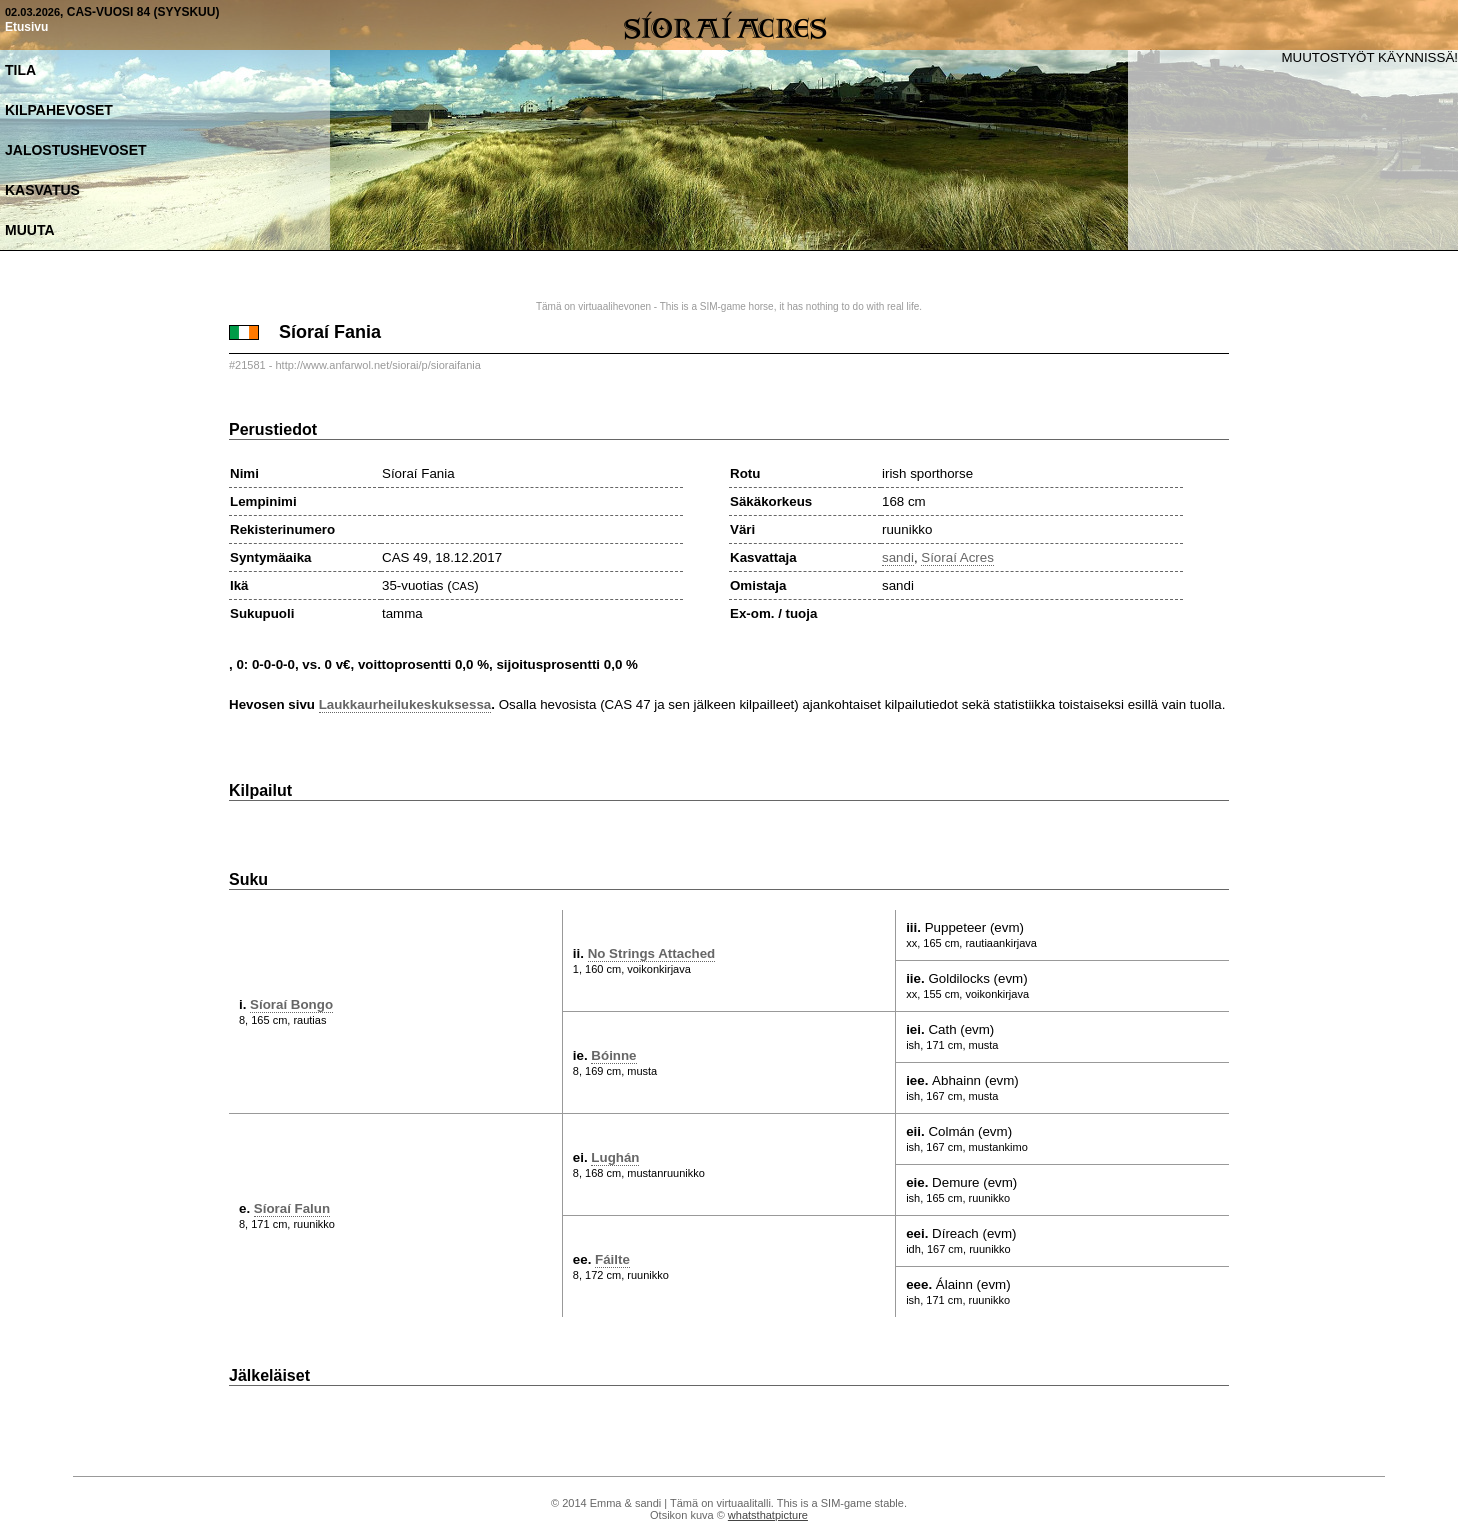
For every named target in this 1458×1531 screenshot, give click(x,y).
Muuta (30, 230)
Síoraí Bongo (291, 1004)
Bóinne (613, 1055)
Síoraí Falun (292, 1208)
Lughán (615, 1157)
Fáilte (612, 1259)
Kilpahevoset (59, 110)
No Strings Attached (652, 953)
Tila (20, 70)
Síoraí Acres (957, 557)
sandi (898, 557)
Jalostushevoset (76, 150)
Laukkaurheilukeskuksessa (405, 704)
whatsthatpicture (768, 1515)
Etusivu (26, 27)
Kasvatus (42, 190)
